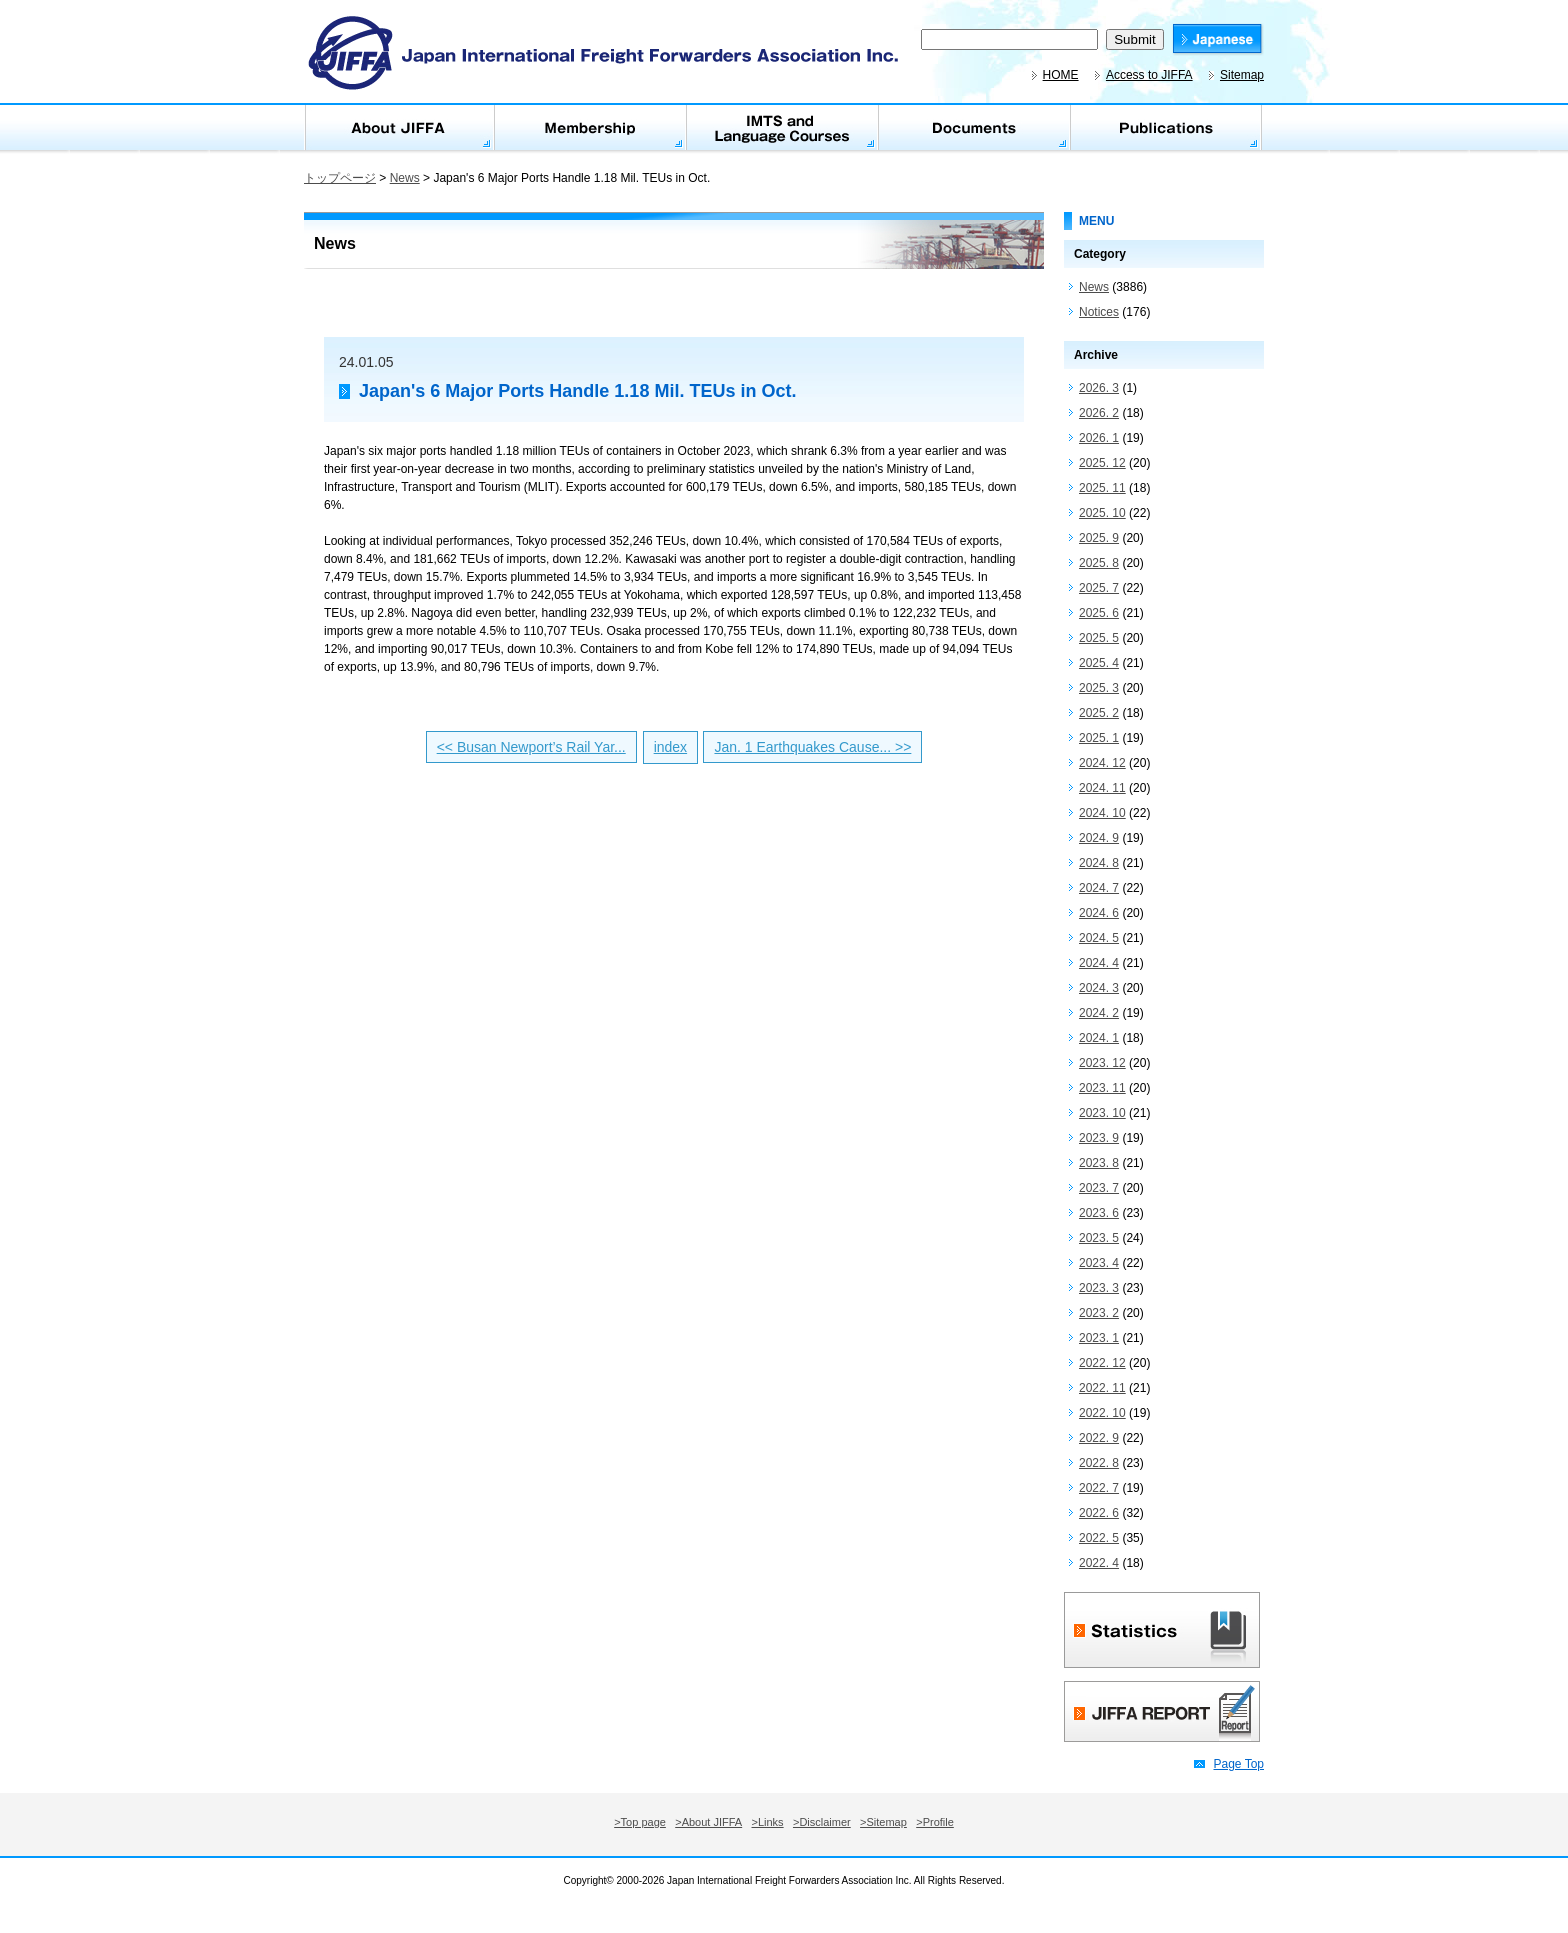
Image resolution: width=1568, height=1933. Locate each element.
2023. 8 (1099, 1163)
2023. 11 (1102, 1088)
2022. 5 (1099, 1538)
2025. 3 (1099, 688)
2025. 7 (1099, 588)
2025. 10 (1102, 513)
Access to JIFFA (1149, 75)
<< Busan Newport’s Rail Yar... (531, 747)
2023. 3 (1099, 1288)
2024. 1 (1099, 1038)
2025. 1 (1099, 738)
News (405, 178)
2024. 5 (1099, 938)
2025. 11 (1102, 488)
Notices (1099, 312)
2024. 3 (1099, 988)
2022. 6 (1099, 1513)
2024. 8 (1099, 863)
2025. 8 (1099, 563)
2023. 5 (1099, 1238)
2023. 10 (1102, 1113)
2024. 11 (1102, 788)
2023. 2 (1099, 1313)
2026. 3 (1099, 388)
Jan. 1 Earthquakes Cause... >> (812, 747)
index (670, 747)
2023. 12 (1102, 1063)
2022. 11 (1102, 1388)
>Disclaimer (822, 1822)
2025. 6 (1099, 613)
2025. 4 (1099, 663)
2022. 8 (1099, 1463)
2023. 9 (1099, 1138)
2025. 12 (1102, 463)
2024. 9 (1099, 838)
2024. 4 (1099, 963)
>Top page (640, 1822)
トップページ (340, 178)
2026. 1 (1099, 438)
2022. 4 (1099, 1563)
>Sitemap (883, 1822)
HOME (1061, 75)
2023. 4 (1099, 1263)
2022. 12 (1102, 1363)
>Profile (935, 1822)
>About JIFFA (708, 1822)
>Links (768, 1822)
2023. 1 (1099, 1338)
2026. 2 (1099, 413)
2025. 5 (1099, 638)
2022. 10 (1102, 1413)
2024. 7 (1099, 888)
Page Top (1239, 1764)
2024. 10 (1102, 813)
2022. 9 (1099, 1438)
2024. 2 (1099, 1013)
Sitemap (1242, 75)
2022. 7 (1099, 1488)
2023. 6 (1099, 1213)
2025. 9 (1099, 538)
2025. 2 (1099, 713)
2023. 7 (1099, 1188)
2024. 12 (1102, 763)
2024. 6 (1099, 913)
